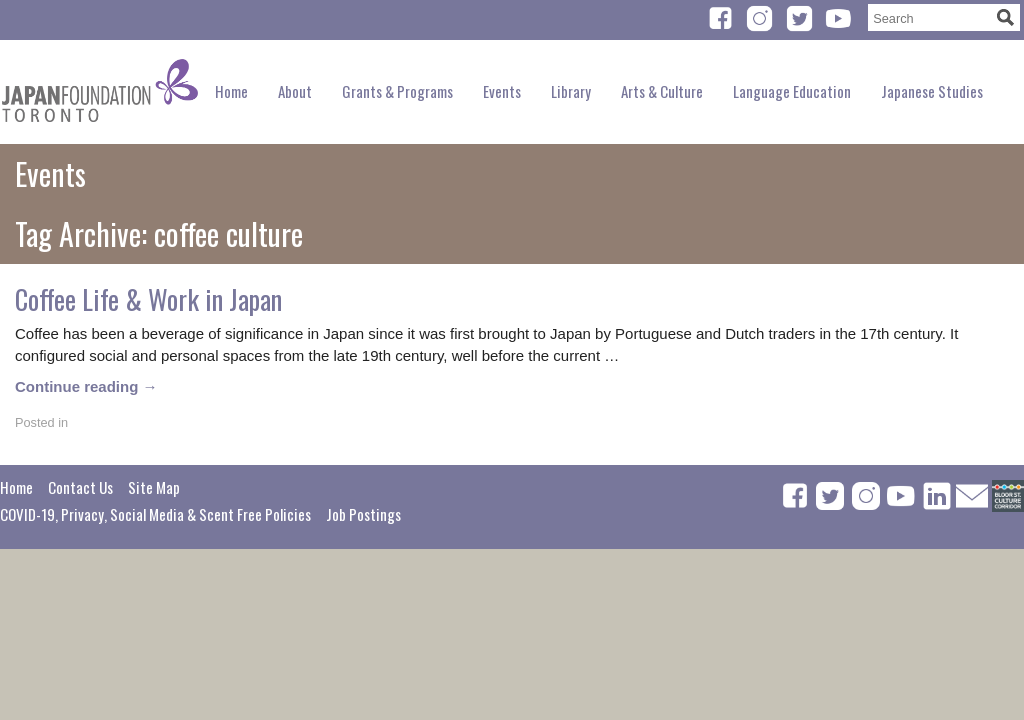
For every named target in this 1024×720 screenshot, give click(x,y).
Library (571, 91)
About (295, 91)
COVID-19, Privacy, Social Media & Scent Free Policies (155, 514)
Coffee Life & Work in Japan (148, 299)
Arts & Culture (662, 91)
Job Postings (363, 514)
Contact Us (80, 487)
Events (502, 91)
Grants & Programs (397, 91)
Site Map (154, 487)
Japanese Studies (932, 91)
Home (231, 91)
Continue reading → (86, 386)
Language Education (792, 91)
